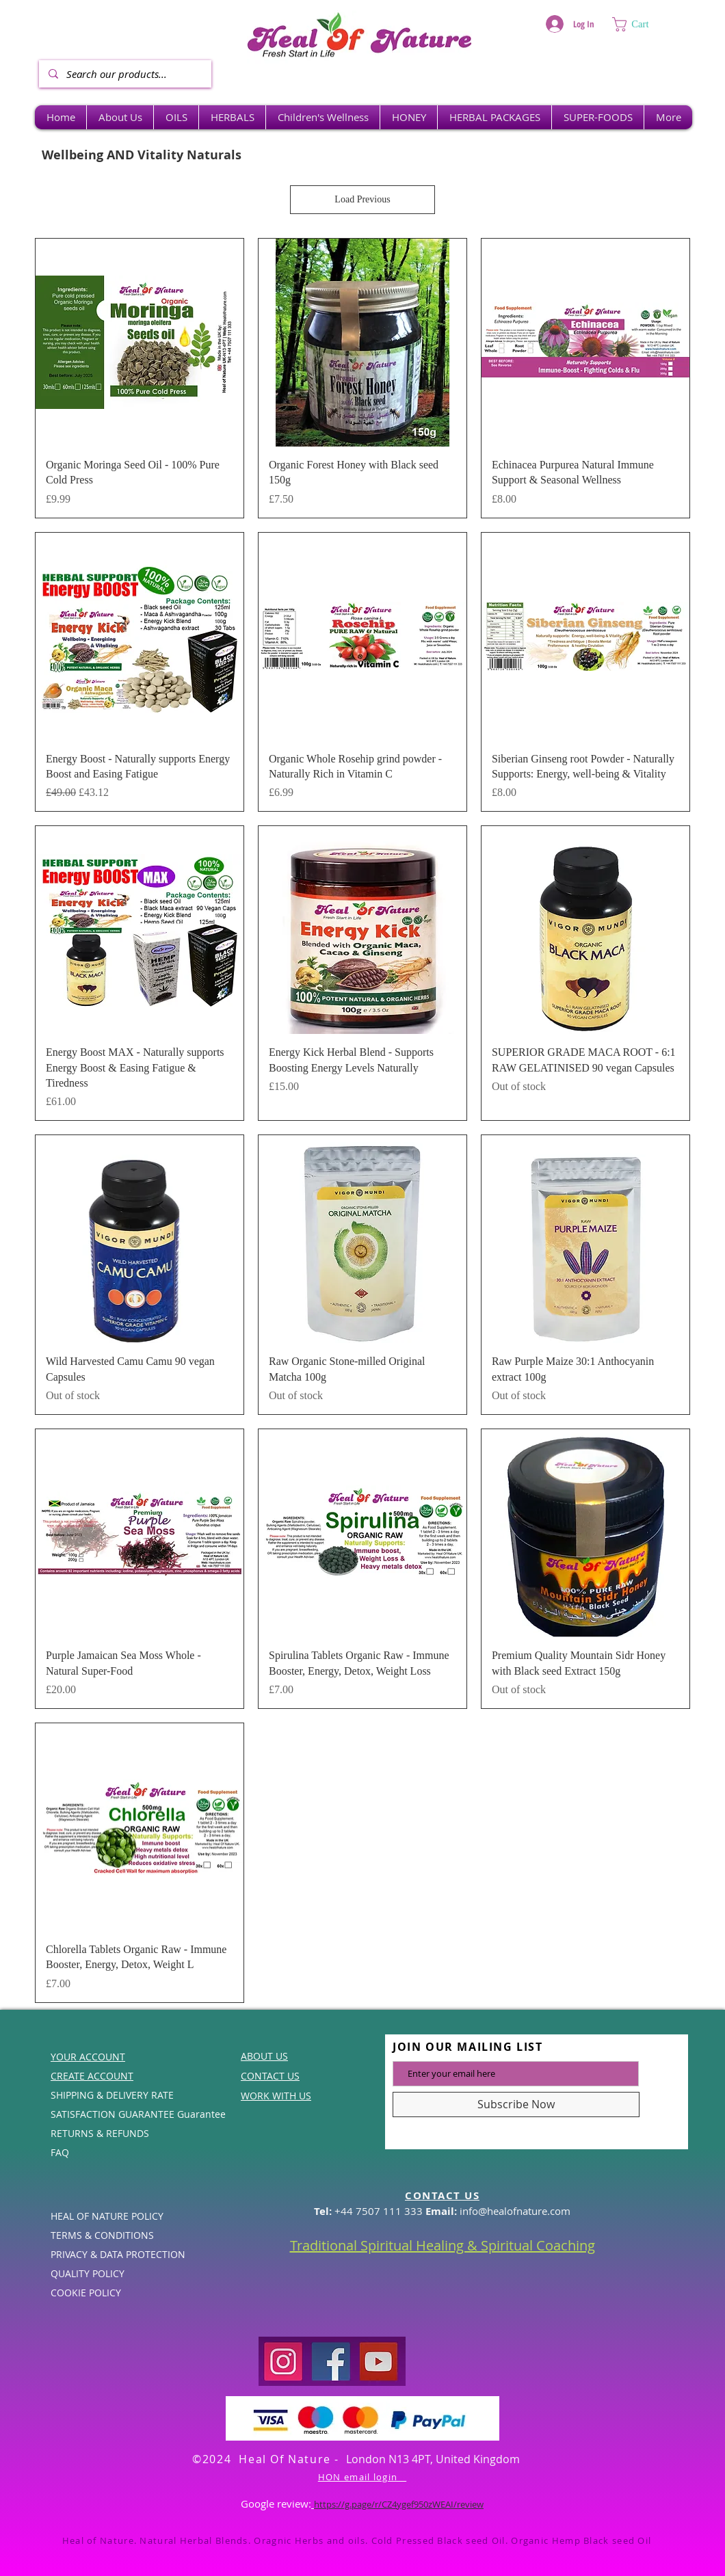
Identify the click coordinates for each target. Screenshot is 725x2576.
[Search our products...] (124, 74)
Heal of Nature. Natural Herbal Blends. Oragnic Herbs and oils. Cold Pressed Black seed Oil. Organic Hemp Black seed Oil (357, 2540)
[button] (640, 24)
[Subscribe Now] (516, 2104)
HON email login (362, 2477)
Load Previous (362, 199)
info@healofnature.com (515, 2211)
